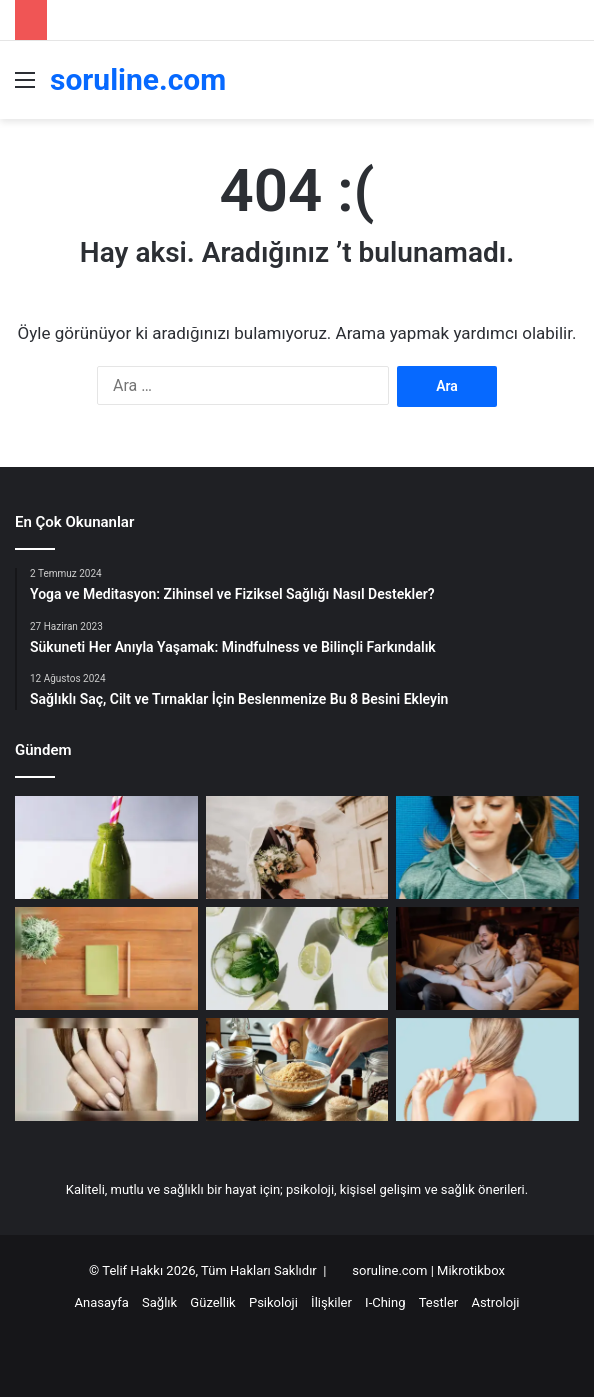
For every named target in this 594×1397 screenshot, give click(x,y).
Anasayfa (102, 1302)
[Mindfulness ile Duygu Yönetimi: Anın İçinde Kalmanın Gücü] (487, 847)
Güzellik (212, 1302)
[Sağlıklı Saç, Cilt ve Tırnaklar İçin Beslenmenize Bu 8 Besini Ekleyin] (106, 1069)
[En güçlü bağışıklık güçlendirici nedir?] (297, 958)
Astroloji (495, 1302)
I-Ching (385, 1302)
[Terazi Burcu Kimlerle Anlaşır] (297, 847)
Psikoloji (273, 1302)
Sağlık (159, 1302)
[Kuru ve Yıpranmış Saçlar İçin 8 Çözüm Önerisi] (487, 1069)
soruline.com (391, 1270)
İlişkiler (331, 1302)
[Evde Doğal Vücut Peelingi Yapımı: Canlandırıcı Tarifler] (297, 1069)
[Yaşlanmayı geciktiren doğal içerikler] (106, 847)
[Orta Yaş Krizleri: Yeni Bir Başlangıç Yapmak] (106, 958)
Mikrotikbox (471, 1270)
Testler (438, 1302)
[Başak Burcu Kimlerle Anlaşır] (487, 958)
